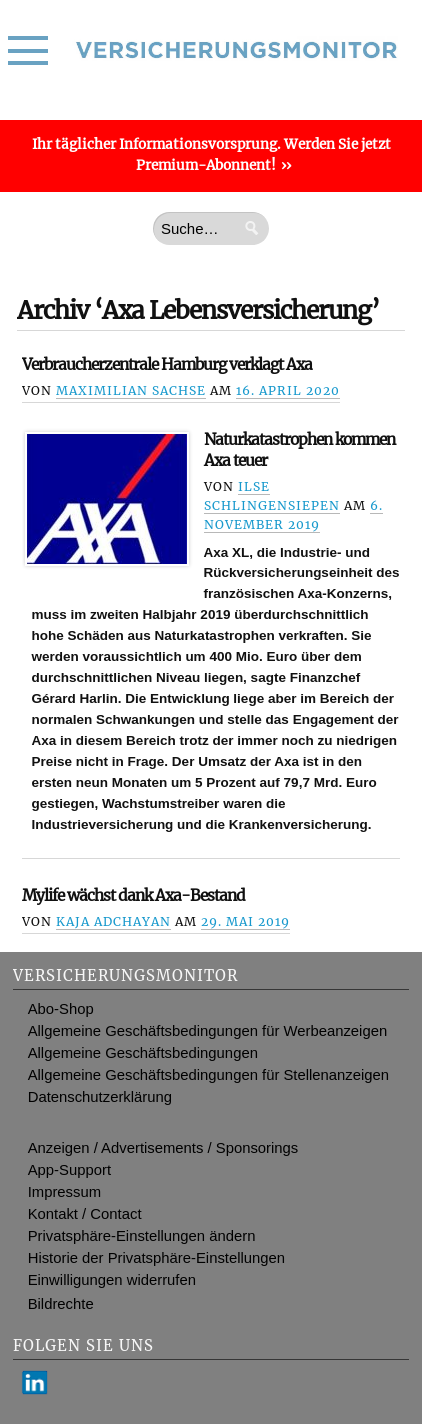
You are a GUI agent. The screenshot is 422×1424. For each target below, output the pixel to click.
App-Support (69, 1170)
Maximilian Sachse (131, 390)
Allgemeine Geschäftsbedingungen (143, 1053)
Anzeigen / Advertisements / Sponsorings (163, 1148)
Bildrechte (61, 1304)
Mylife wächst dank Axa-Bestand (133, 895)
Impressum (64, 1192)
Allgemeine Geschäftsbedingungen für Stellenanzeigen (208, 1075)
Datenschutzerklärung (100, 1097)
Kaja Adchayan (113, 921)
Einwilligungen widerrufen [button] (112, 1280)
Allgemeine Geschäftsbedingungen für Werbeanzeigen (208, 1031)
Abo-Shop (61, 1009)
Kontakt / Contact (85, 1214)
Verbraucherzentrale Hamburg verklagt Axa (167, 364)
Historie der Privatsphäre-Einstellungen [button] (156, 1258)
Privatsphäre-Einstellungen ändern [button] (142, 1236)
